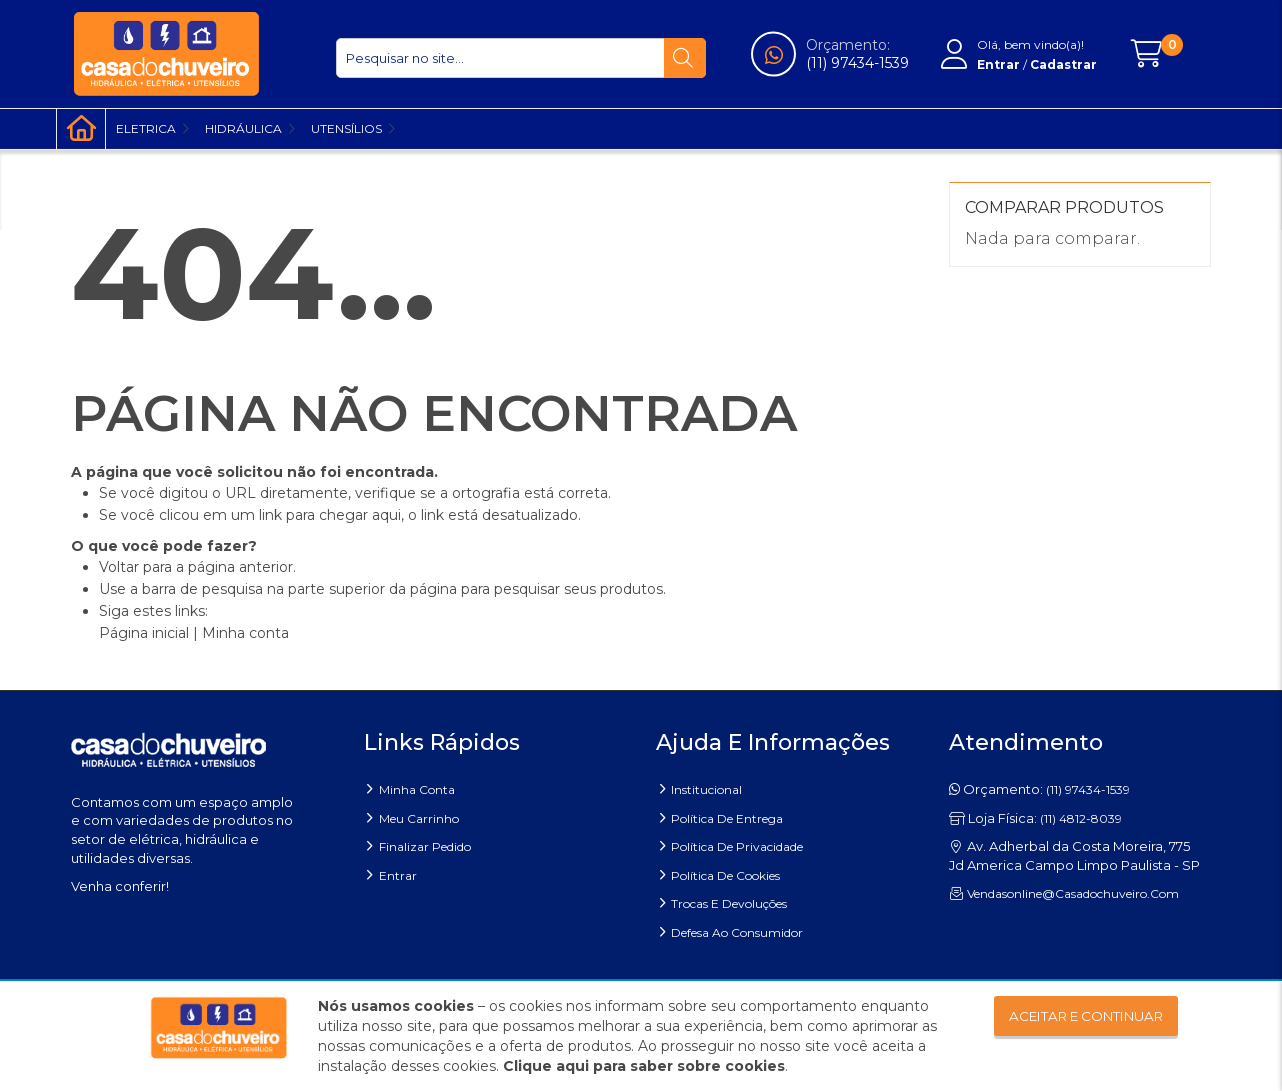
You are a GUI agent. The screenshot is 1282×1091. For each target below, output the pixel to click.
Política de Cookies (725, 875)
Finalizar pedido (425, 846)
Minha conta (245, 633)
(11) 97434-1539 (857, 63)
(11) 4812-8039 (1081, 818)
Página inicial (144, 633)
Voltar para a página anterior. (197, 567)
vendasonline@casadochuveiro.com (1073, 893)
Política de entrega (727, 818)
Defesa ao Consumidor (737, 932)
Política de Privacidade (737, 846)
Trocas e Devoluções (729, 903)
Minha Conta (417, 789)
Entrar (398, 875)
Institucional (706, 789)
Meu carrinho (419, 818)
